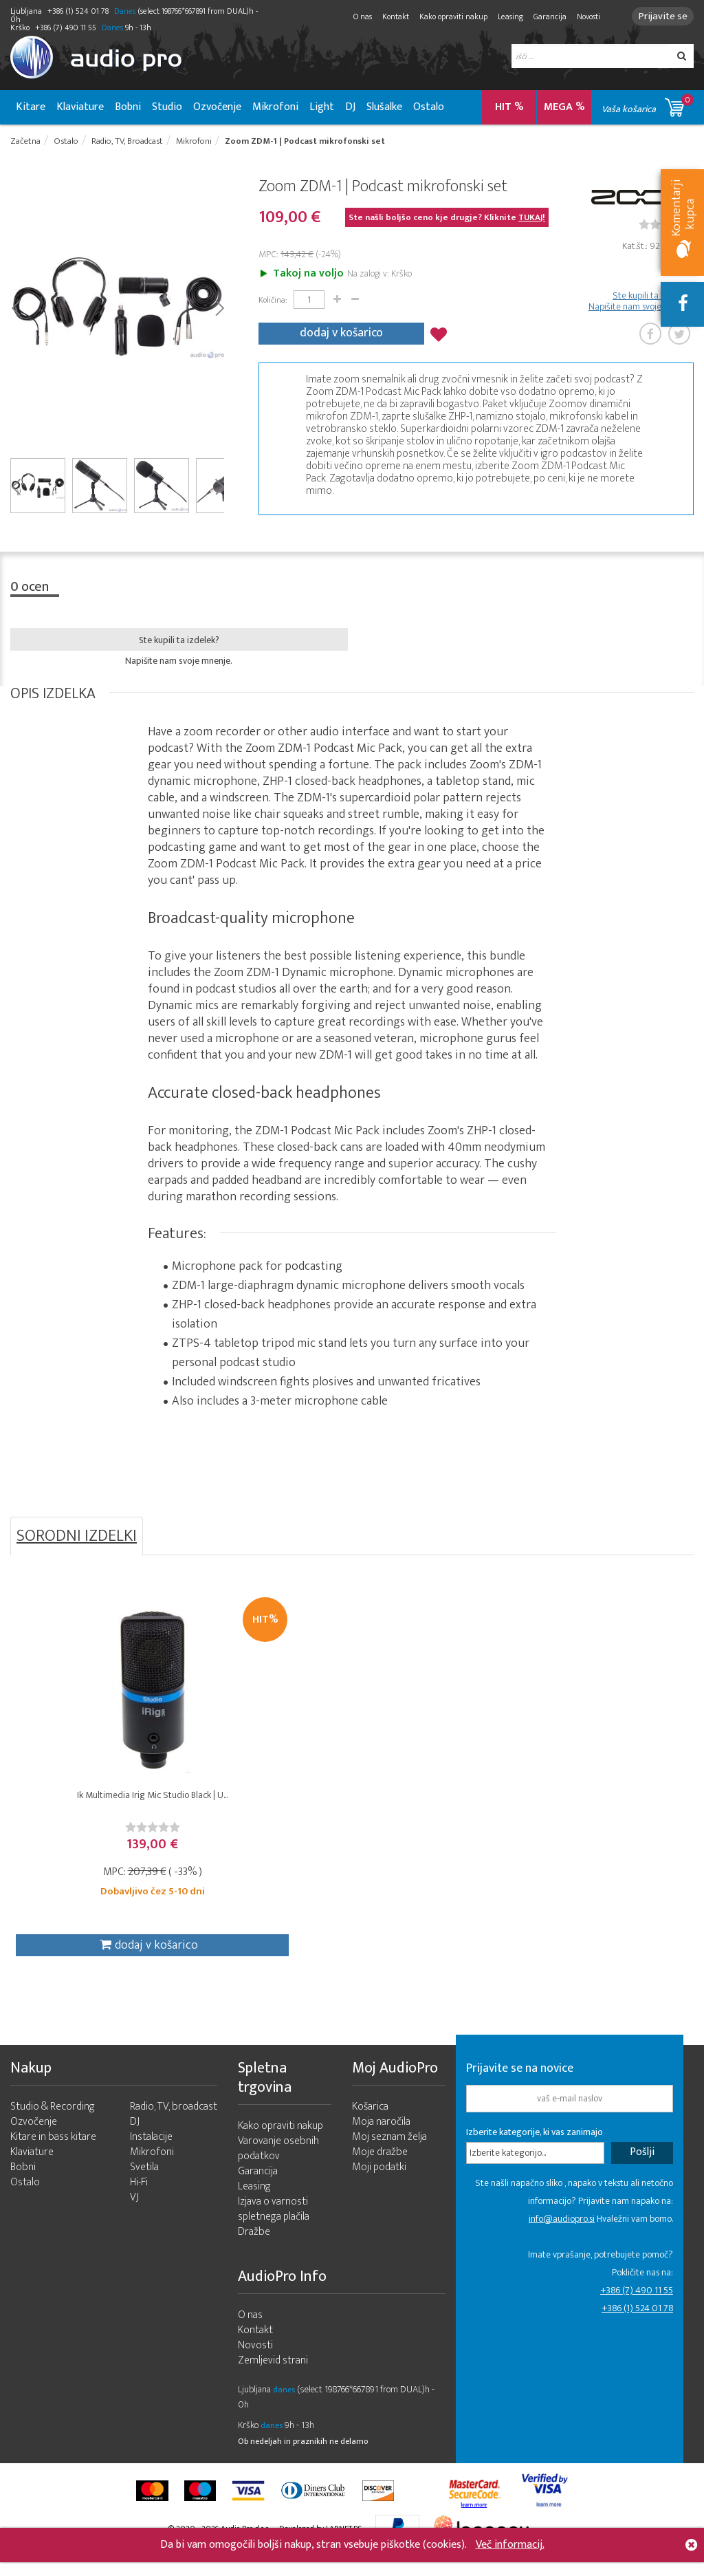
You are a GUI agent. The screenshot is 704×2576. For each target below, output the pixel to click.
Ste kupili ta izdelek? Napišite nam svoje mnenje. (641, 303)
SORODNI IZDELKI (76, 1538)
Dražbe (254, 2248)
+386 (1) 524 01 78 (637, 2325)
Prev (15, 308)
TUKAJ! (531, 219)
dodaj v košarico (341, 333)
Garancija (543, 16)
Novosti (582, 16)
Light (321, 107)
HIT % (509, 107)
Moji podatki (379, 2183)
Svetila (144, 2183)
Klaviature (80, 107)
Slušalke (384, 107)
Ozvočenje (217, 107)
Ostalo (428, 107)
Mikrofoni (275, 107)
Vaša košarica (648, 105)
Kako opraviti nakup (447, 16)
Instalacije (151, 2153)
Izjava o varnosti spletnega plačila (273, 2225)
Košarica (370, 2123)
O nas (356, 16)
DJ (350, 107)
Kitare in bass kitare (53, 2153)
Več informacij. (510, 2544)
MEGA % (564, 107)
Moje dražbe (380, 2168)
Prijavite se (659, 16)
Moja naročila (381, 2138)
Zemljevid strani (273, 2377)
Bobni (128, 107)
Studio (167, 107)
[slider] (95, 1835)
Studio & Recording (52, 2123)
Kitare (30, 107)
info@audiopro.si (562, 2235)
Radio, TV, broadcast (173, 2123)
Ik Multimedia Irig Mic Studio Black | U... (96, 1810)
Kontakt (389, 16)
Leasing (504, 16)
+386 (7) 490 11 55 (636, 2307)
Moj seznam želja (389, 2153)
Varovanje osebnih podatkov (278, 2165)
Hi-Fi (139, 2198)
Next (219, 308)
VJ (134, 2214)
